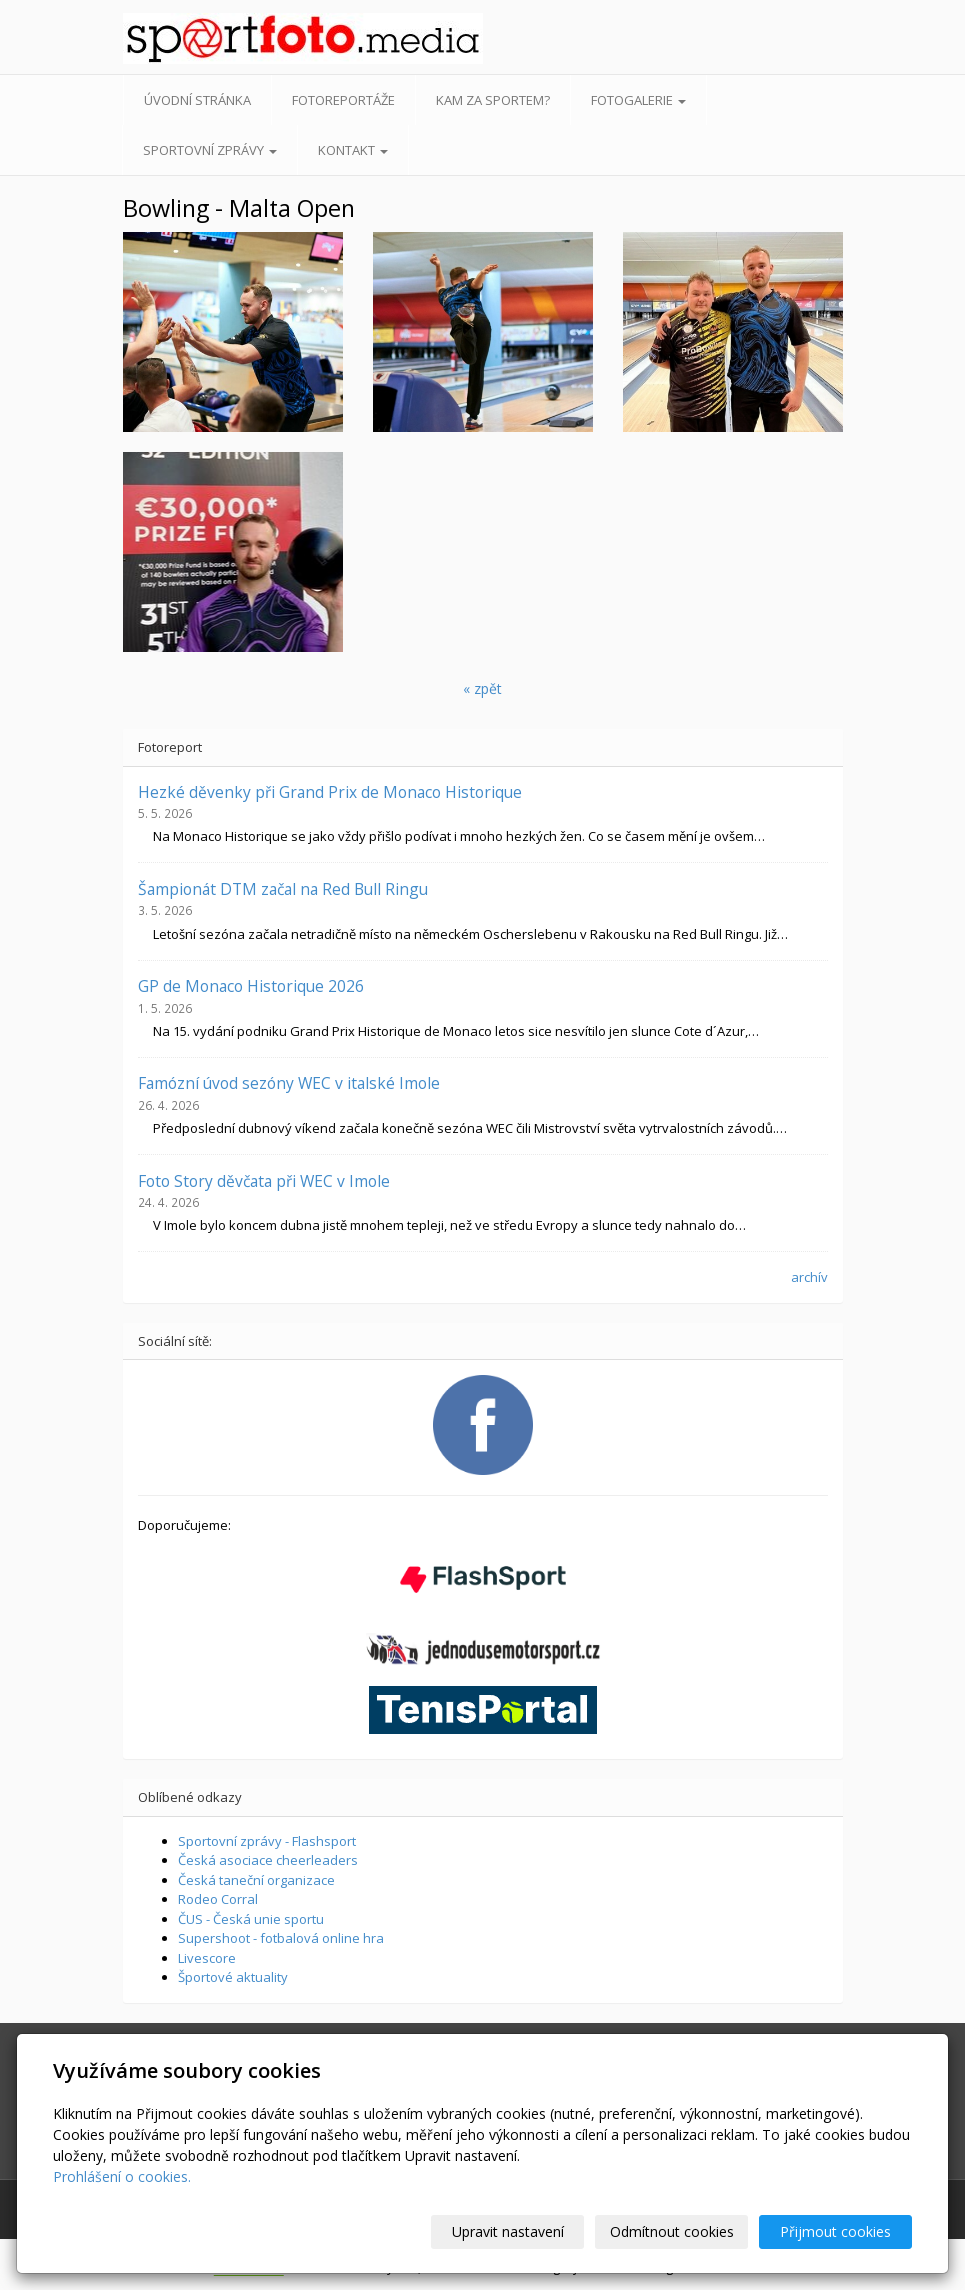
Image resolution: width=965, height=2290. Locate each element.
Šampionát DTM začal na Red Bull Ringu (283, 889)
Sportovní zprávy (210, 150)
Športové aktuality (233, 1977)
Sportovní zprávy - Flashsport (267, 1841)
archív (809, 1277)
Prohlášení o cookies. (122, 2176)
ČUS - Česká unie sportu (251, 1919)
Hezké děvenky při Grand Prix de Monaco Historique (330, 792)
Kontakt (353, 150)
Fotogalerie (638, 100)
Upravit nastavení (508, 2231)
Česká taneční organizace (256, 1880)
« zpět (482, 688)
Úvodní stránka (197, 100)
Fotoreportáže (343, 100)
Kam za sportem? (493, 100)
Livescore (207, 1958)
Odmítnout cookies (672, 2231)
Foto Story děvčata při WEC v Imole (264, 1181)
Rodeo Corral (218, 1899)
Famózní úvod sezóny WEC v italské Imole (289, 1083)
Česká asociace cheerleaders (268, 1860)
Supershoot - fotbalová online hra (281, 1938)
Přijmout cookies (835, 2231)
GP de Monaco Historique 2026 (251, 986)
